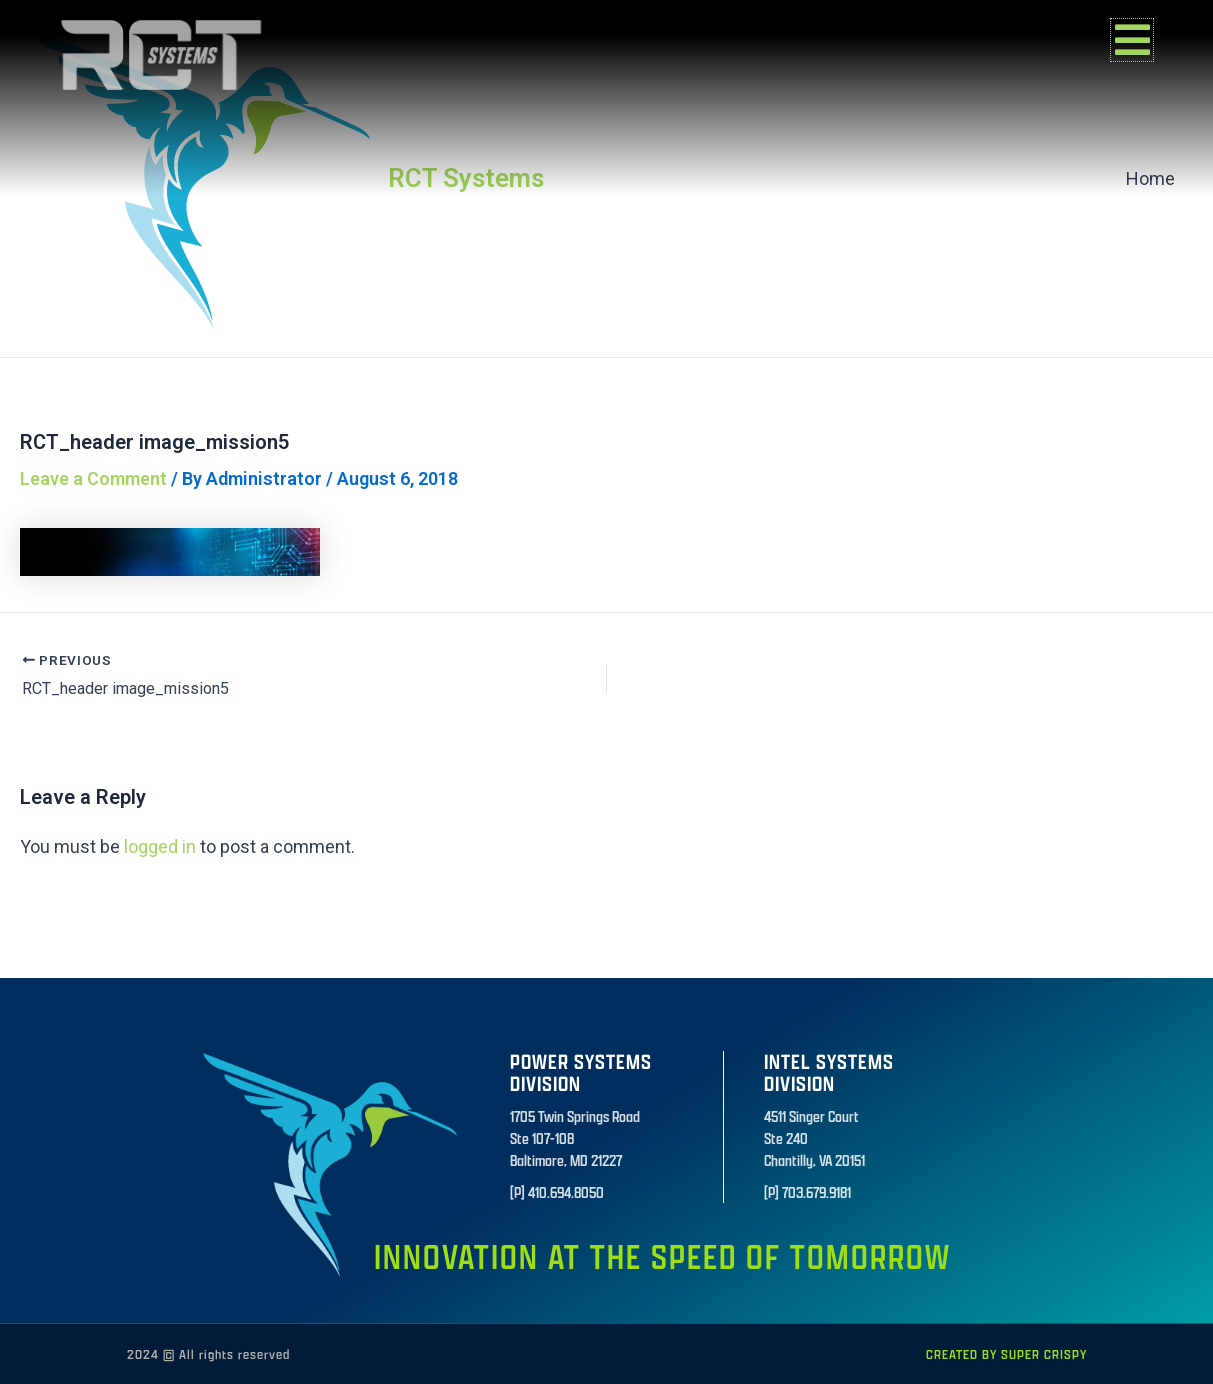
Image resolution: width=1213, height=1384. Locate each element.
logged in (160, 846)
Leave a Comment (93, 478)
